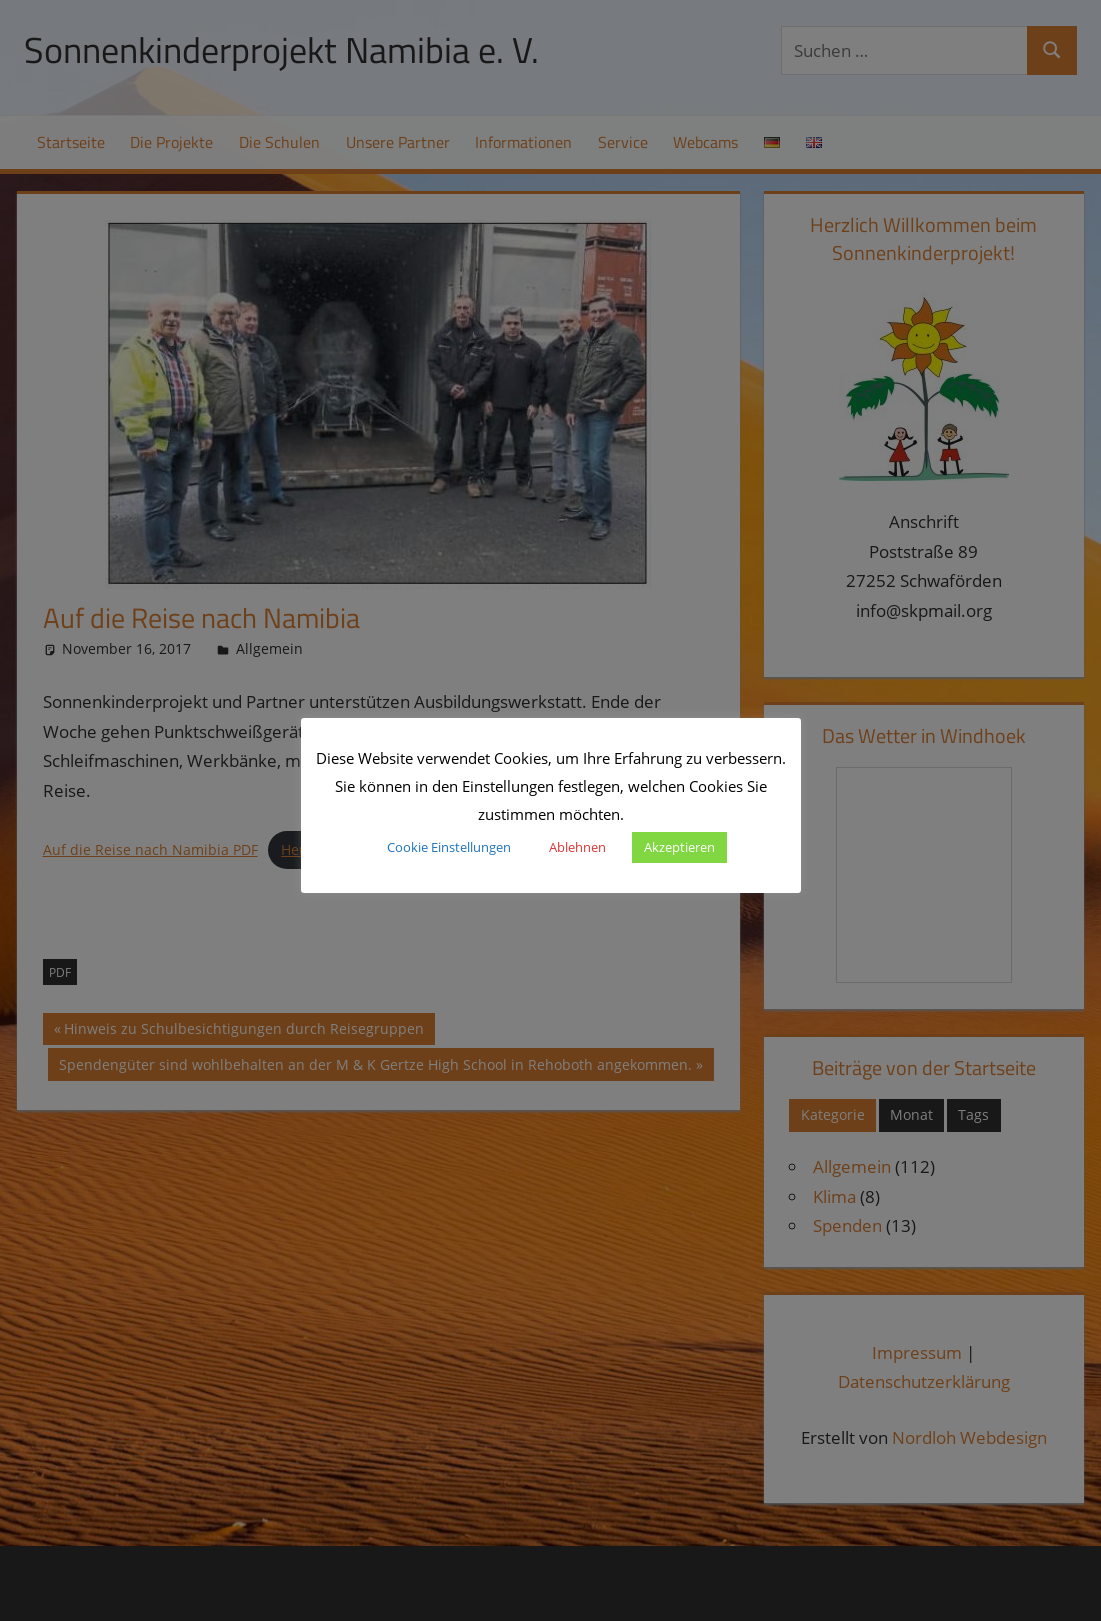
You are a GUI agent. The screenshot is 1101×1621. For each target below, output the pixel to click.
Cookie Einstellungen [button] (449, 847)
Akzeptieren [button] (679, 847)
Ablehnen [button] (577, 847)
